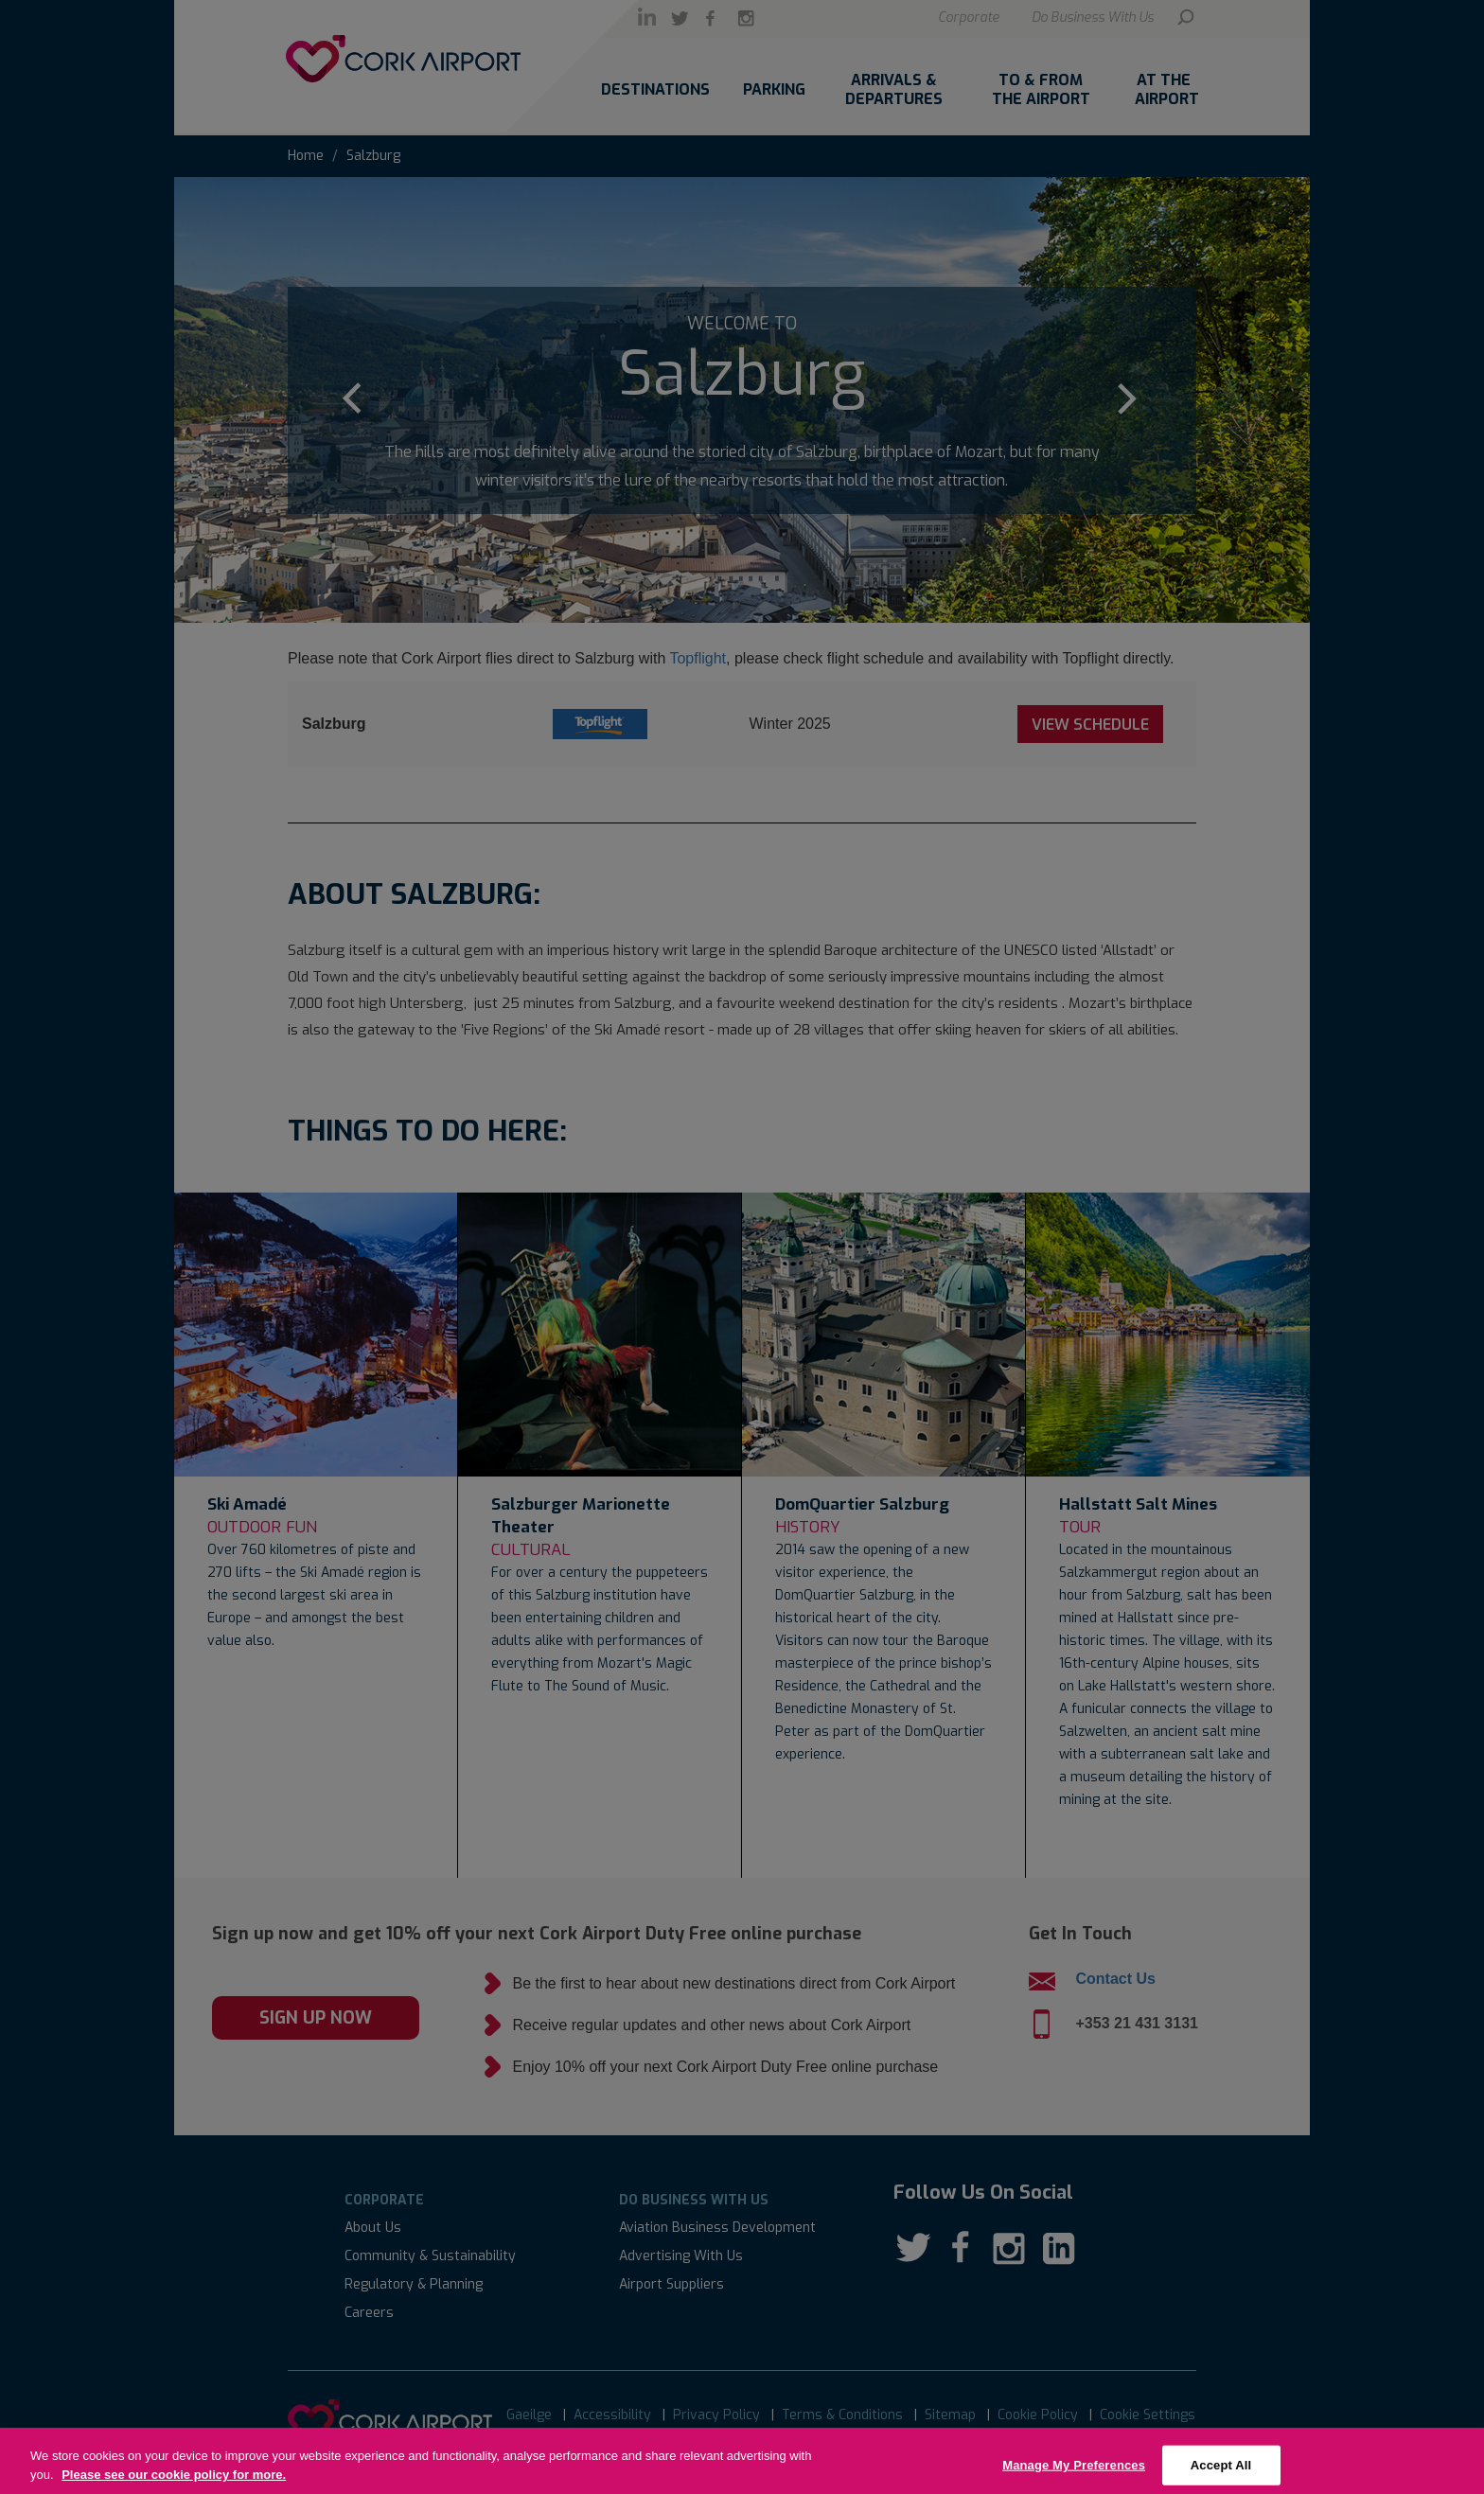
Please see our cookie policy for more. (174, 2486)
